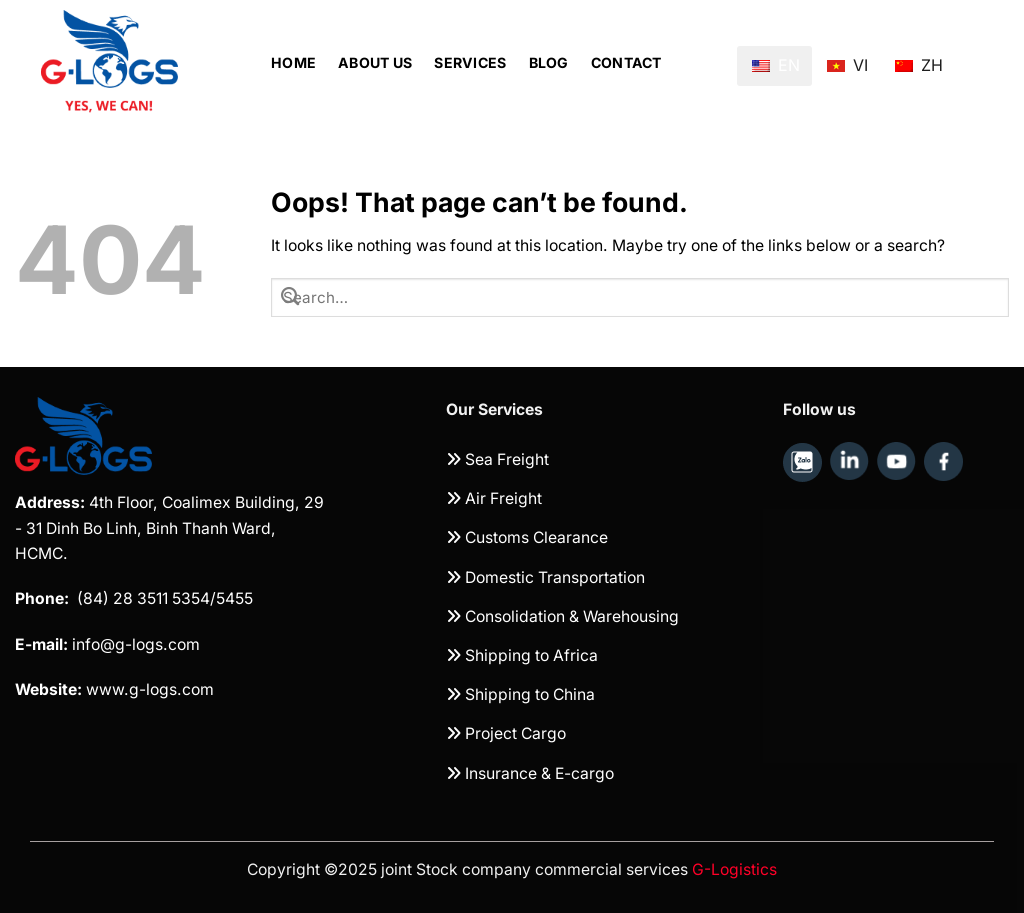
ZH (919, 57)
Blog (549, 62)
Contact (626, 62)
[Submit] (290, 297)
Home (293, 62)
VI (847, 57)
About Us (375, 62)
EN (776, 65)
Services (470, 62)
